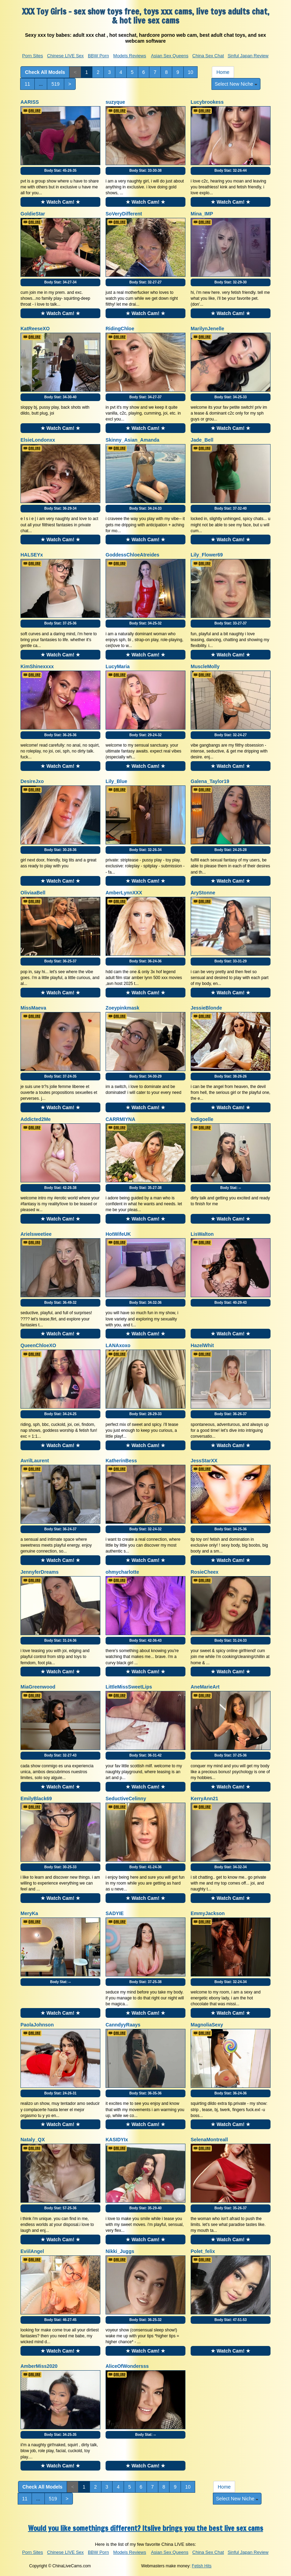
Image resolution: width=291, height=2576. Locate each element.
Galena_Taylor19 (210, 781)
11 (27, 84)
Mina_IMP (202, 213)
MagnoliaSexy (207, 2024)
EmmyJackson (208, 1913)
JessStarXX (204, 1460)
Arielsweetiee (36, 1234)
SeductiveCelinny (126, 1798)
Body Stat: (60, 170)
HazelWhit (202, 1345)
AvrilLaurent (34, 1460)
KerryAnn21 (204, 1798)
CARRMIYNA (120, 1119)
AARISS (29, 102)
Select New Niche (236, 84)
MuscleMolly (205, 666)
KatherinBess (121, 1460)
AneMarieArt (205, 1687)
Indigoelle (202, 1119)
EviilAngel (32, 2251)
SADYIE (115, 1913)
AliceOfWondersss (127, 2366)
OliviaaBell (32, 892)
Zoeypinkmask (122, 1008)
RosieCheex (204, 1572)
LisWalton (202, 1234)
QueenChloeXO (38, 1345)
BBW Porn (98, 55)
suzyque (115, 102)
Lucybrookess (207, 102)
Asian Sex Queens (170, 55)
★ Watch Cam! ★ (60, 202)
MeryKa (29, 1913)
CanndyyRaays (123, 2024)
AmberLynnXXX (124, 892)
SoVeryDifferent (124, 213)
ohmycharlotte (122, 1572)
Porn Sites (32, 55)
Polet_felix (203, 2251)
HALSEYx (31, 555)
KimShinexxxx (37, 666)
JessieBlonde (206, 1008)
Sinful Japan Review (247, 55)
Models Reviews (129, 55)
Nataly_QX (32, 2139)
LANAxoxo (118, 1345)
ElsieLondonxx (37, 440)
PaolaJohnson (37, 2024)
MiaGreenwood (37, 1687)
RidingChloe (120, 328)
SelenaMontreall (209, 2139)
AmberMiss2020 (39, 2366)
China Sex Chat (208, 55)
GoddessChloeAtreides (132, 555)
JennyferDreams (39, 1572)
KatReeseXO (35, 328)
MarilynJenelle (207, 328)
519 (55, 84)
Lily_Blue (116, 781)
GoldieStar (32, 213)
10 (190, 72)
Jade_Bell (202, 440)
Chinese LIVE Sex (65, 55)
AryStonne (203, 892)
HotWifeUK (118, 1234)
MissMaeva (33, 1008)
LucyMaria (118, 666)
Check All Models (45, 72)
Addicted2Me (35, 1119)
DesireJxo (32, 781)
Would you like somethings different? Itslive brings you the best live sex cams (145, 2528)
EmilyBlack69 (36, 1798)
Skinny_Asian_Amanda (132, 440)
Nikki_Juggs (120, 2251)
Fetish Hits (201, 2566)
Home (222, 72)
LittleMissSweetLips (129, 1687)
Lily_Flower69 (207, 555)
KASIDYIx (117, 2139)
